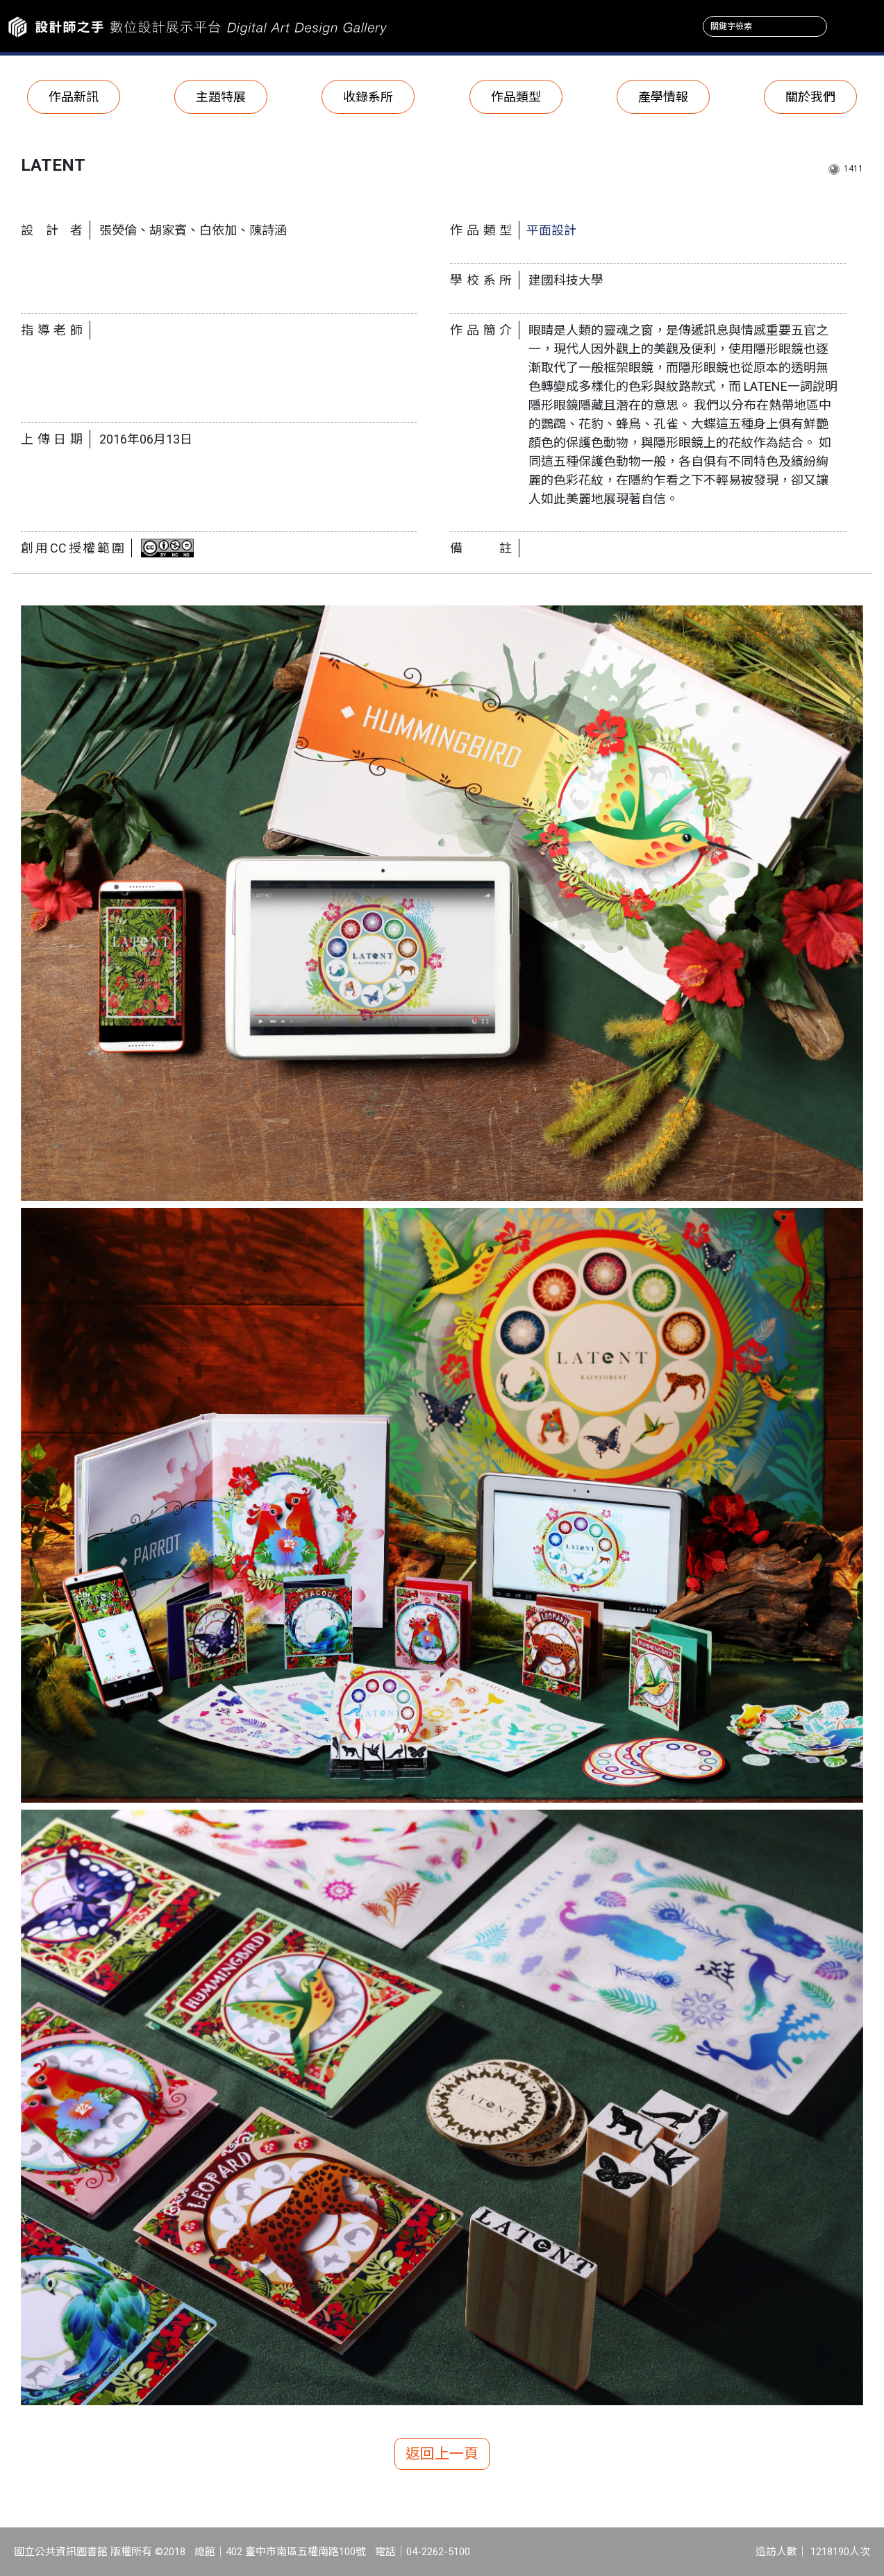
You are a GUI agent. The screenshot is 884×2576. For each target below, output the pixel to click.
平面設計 (551, 230)
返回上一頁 (442, 2453)
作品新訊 (74, 97)
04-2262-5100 (438, 2551)
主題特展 (221, 97)
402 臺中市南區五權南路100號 (296, 2551)
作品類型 (516, 97)
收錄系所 (368, 97)
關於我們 (810, 97)
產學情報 (663, 97)
